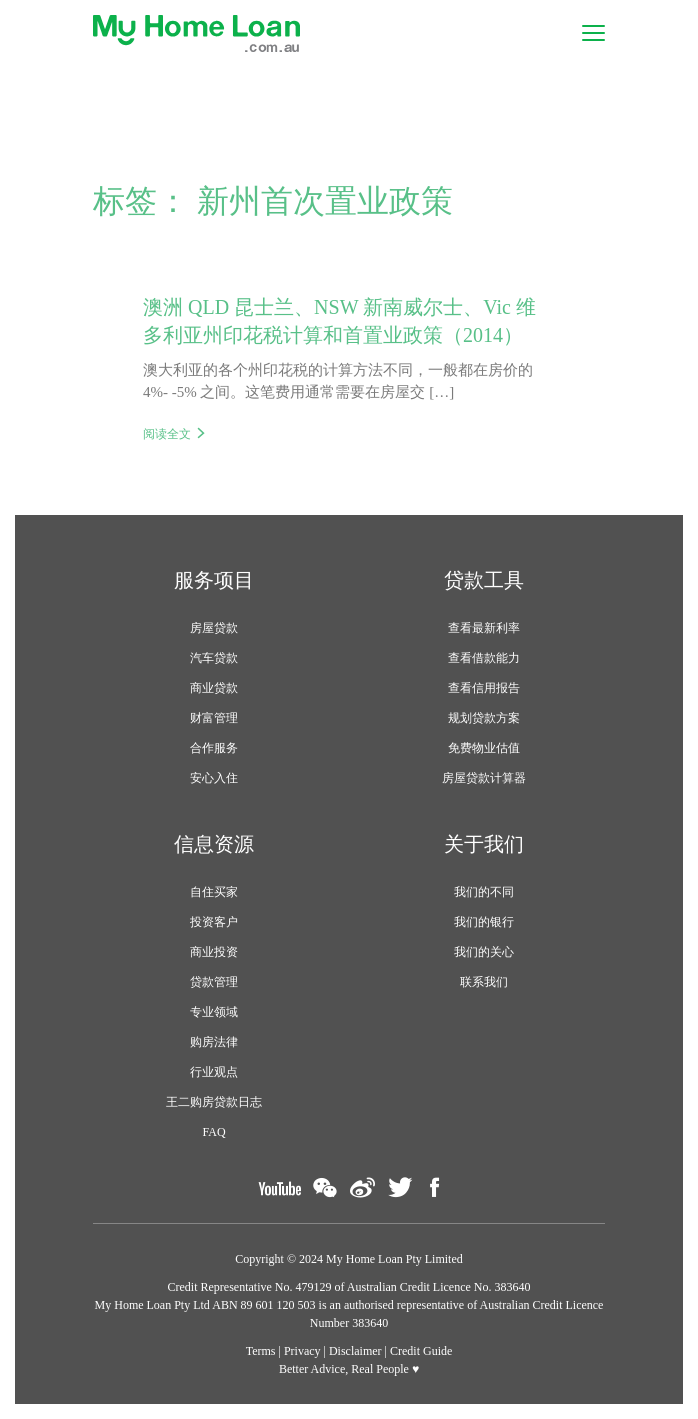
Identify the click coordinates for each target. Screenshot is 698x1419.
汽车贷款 (214, 658)
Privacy (302, 1351)
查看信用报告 (484, 688)
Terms (261, 1351)
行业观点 (214, 1072)
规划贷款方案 (484, 718)
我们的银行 (484, 922)
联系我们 (484, 982)
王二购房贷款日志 (214, 1102)
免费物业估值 (484, 748)
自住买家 (214, 892)
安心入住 (214, 778)
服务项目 (214, 580)
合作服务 (214, 748)
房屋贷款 (214, 628)
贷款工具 (484, 580)
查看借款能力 (484, 658)
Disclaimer (355, 1351)
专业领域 (214, 1012)
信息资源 (214, 844)
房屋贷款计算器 (484, 778)
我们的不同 (484, 892)
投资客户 (214, 922)
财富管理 (214, 718)
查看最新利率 (484, 628)
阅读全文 (167, 434)
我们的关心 (484, 952)
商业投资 (214, 952)
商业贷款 (214, 688)
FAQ (213, 1132)
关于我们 (484, 844)
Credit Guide (421, 1351)
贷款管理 (214, 982)
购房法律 (214, 1042)
